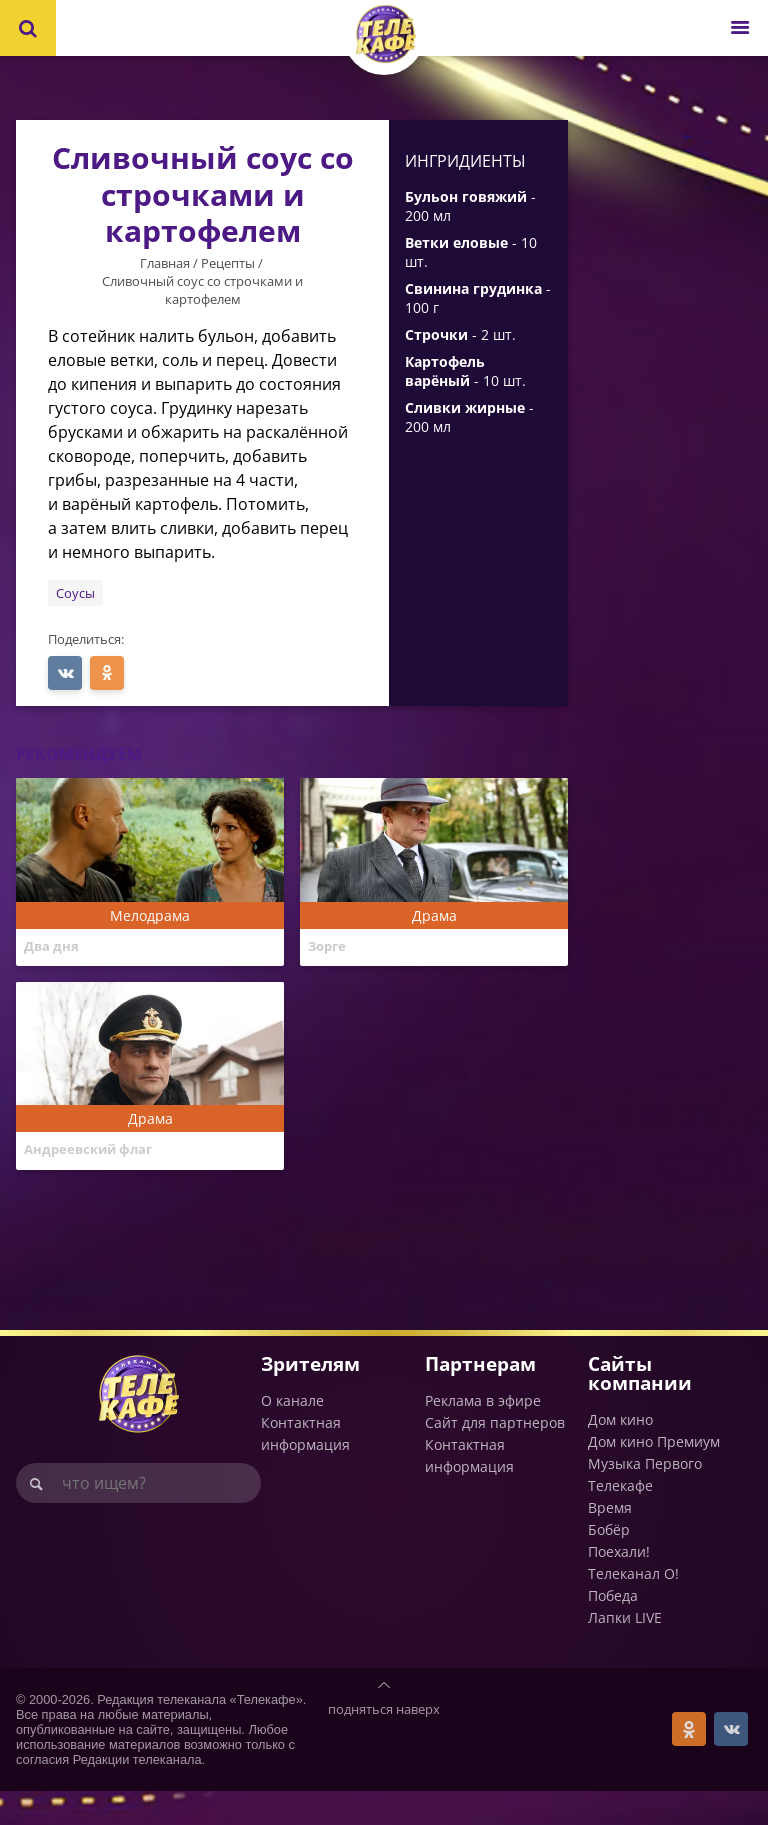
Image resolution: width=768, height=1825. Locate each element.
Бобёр (609, 1563)
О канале (292, 1433)
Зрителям (310, 1396)
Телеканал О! (633, 1607)
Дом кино (620, 1453)
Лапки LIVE (625, 1651)
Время (610, 1541)
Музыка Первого (645, 1497)
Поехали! (619, 1585)
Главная (165, 263)
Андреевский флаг (95, 1168)
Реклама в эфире (483, 1433)
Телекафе (620, 1519)
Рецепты (228, 263)
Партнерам (480, 1396)
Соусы (75, 593)
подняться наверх (384, 1743)
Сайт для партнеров (495, 1455)
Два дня (54, 948)
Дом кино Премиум (654, 1475)
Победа (613, 1629)
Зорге (330, 948)
